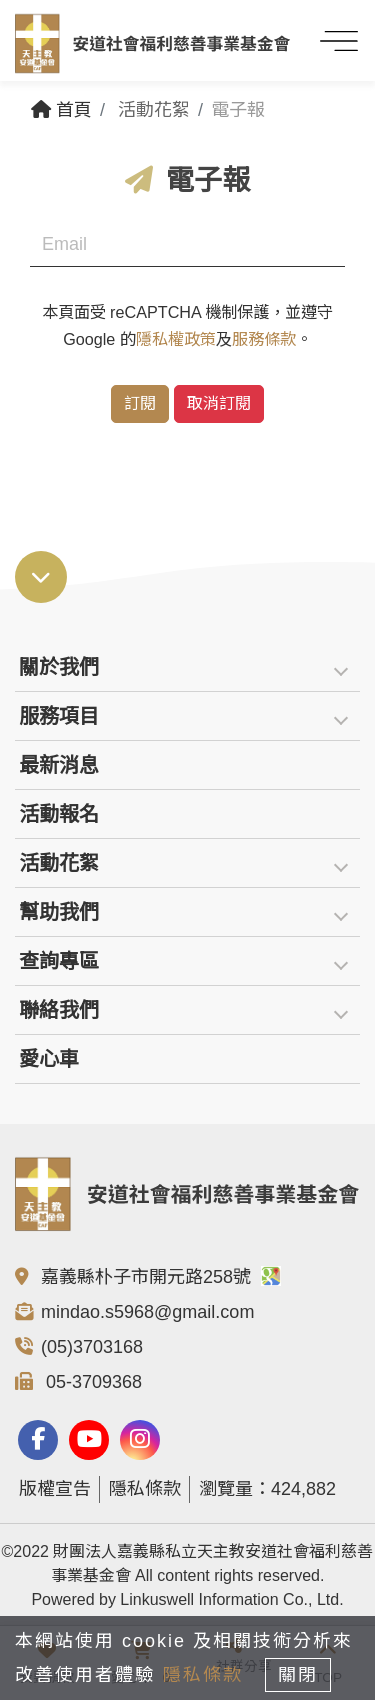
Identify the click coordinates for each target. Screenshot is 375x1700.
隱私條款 (145, 1489)
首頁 (61, 110)
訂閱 (140, 403)
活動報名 (59, 814)
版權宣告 (55, 1489)
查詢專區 (59, 961)
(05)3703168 (92, 1347)
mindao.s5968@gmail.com (147, 1312)
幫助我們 (59, 912)
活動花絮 (59, 863)
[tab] (187, 667)
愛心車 (49, 1059)
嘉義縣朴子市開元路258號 (161, 1277)
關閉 (298, 1675)
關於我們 (59, 667)
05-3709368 (91, 1382)
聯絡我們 (59, 1010)
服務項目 (59, 716)
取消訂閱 (219, 403)
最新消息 (59, 765)
